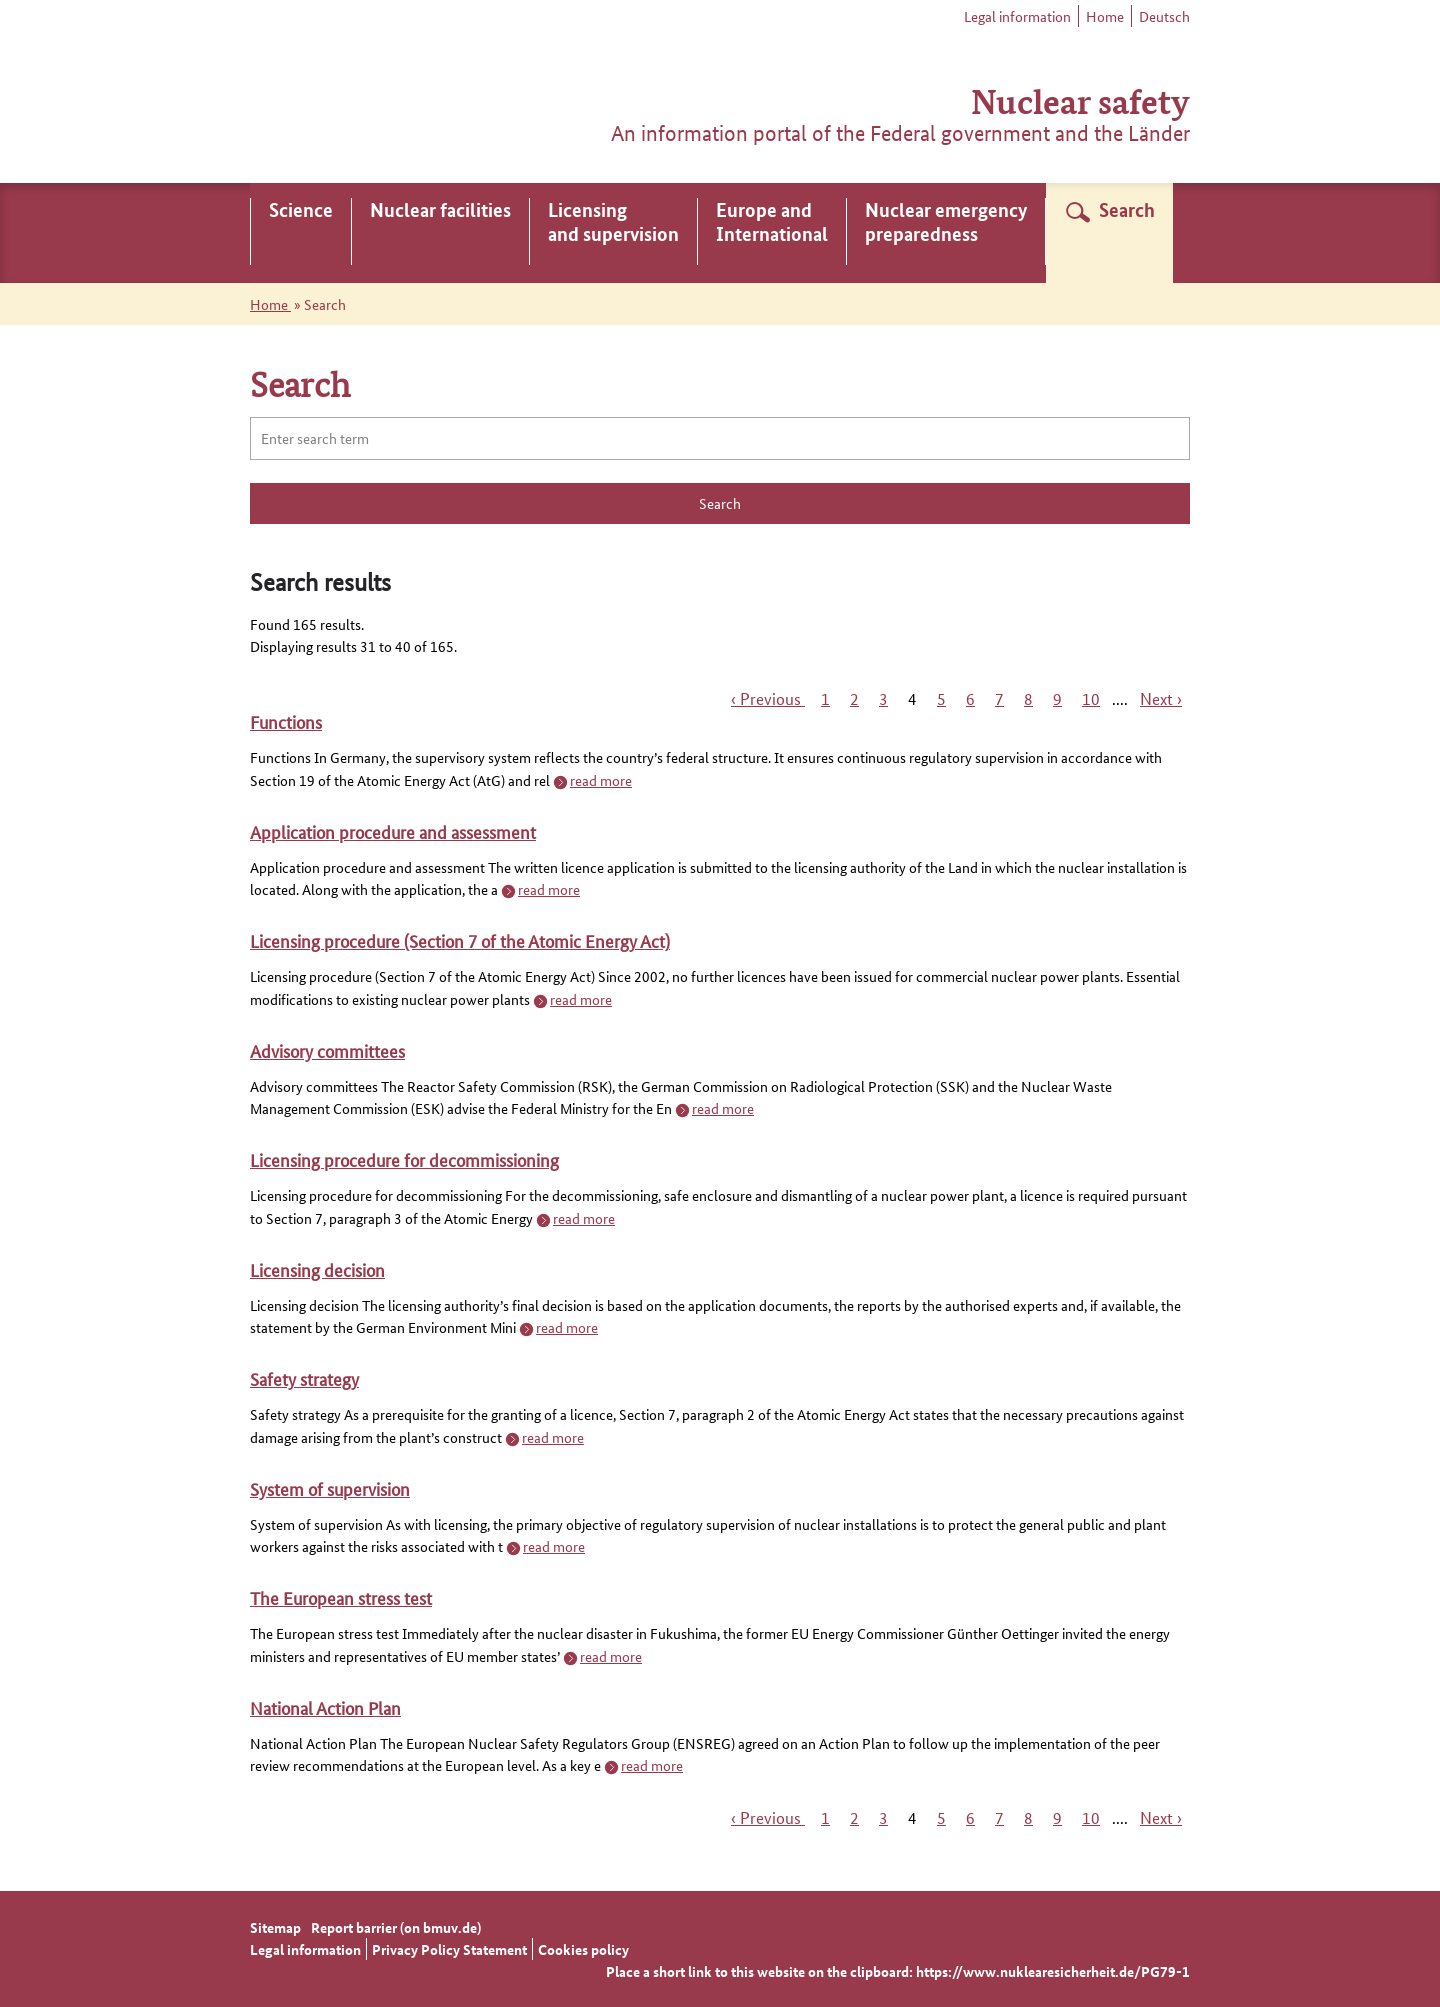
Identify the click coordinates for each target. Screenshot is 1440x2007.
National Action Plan (325, 1707)
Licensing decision (317, 1269)
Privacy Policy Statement (449, 1949)
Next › (1161, 698)
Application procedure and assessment (393, 831)
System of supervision (330, 1488)
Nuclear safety (1080, 99)
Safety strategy (304, 1378)
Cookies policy (583, 1949)
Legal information (1017, 16)
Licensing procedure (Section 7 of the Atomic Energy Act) (460, 940)
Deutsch (1164, 16)
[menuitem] (301, 233)
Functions (286, 721)
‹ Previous (768, 698)
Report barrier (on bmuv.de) (396, 1927)
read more (601, 780)
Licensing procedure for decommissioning (404, 1159)
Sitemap (275, 1927)
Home (1105, 16)
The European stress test (341, 1597)
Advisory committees (327, 1050)
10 (1091, 698)
